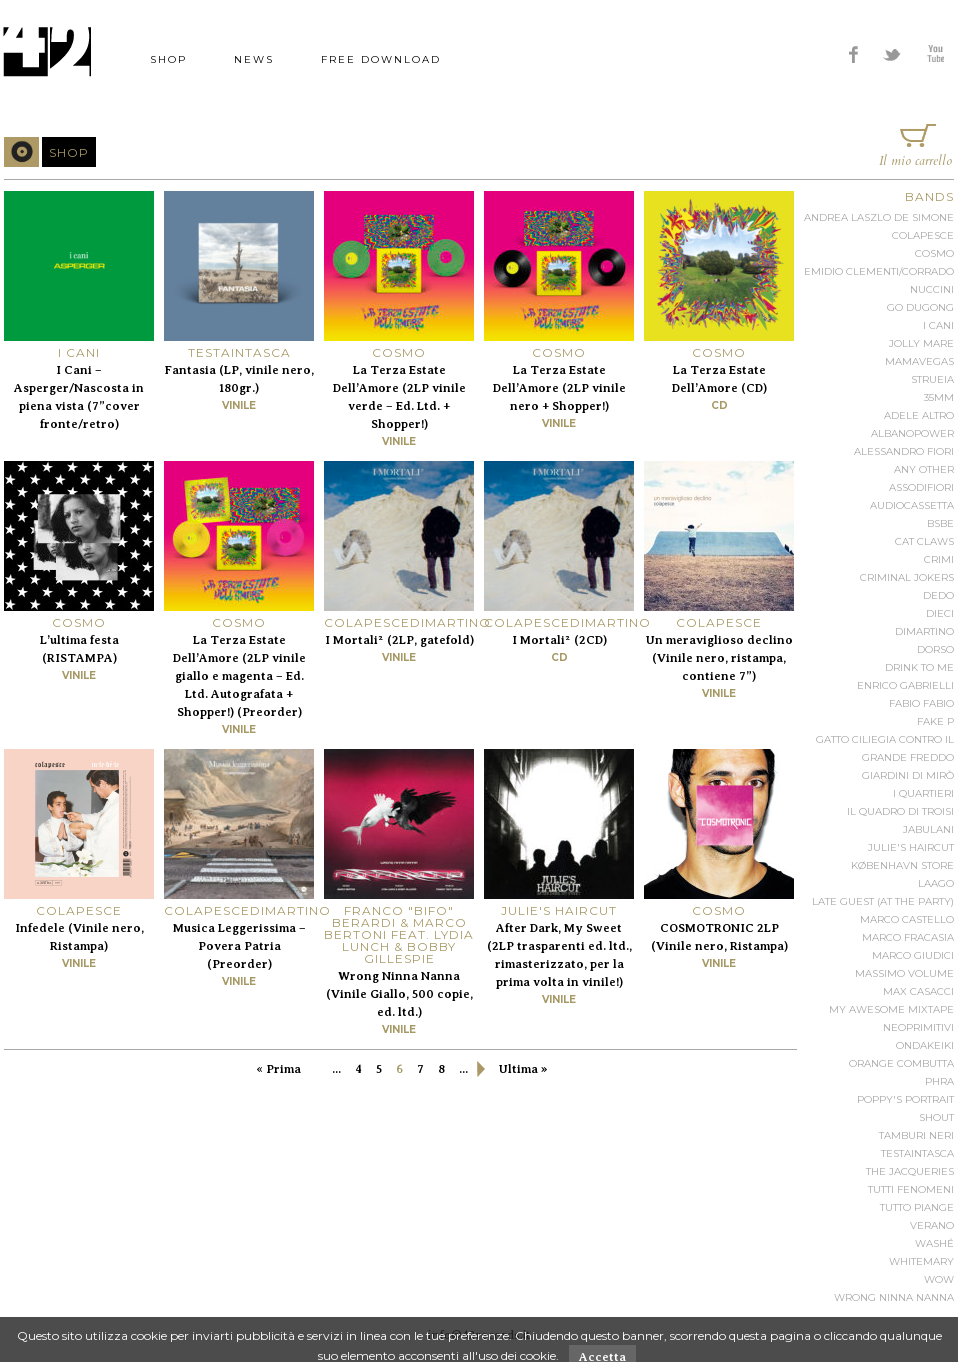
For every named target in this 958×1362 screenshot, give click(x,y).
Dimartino (924, 631)
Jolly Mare (921, 343)
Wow (939, 1279)
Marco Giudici (913, 955)
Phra (939, 1081)
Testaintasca (917, 1153)
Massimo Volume (904, 973)
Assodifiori (921, 487)
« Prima (278, 1069)
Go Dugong (920, 307)
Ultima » (523, 1069)
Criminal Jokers (907, 577)
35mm (939, 397)
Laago (936, 883)
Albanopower (912, 433)
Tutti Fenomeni (911, 1189)
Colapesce (923, 235)
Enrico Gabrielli (905, 685)
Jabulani (928, 829)
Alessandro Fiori (904, 451)
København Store (902, 865)
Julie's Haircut (911, 847)
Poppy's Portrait (905, 1099)
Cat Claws (924, 541)
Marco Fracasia (908, 937)
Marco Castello (907, 919)
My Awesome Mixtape (891, 1009)
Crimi (939, 559)
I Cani (938, 325)
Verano (932, 1225)
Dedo (938, 595)
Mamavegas (919, 361)
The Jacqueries (910, 1171)
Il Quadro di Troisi (900, 811)
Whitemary (921, 1261)
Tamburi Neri (916, 1135)
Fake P (935, 721)
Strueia (932, 379)
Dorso (935, 649)
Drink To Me (919, 667)
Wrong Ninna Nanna (894, 1297)
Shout (936, 1117)
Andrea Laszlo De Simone (879, 217)
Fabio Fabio (921, 703)
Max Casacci (918, 991)
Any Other (924, 469)
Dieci (940, 613)
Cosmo (934, 253)
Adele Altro (919, 415)
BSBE (940, 523)
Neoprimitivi (918, 1027)
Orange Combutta (901, 1063)
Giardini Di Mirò (908, 775)
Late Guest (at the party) (883, 901)
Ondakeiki (925, 1045)
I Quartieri (923, 793)
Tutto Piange (917, 1207)
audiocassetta (912, 505)
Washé (934, 1243)
